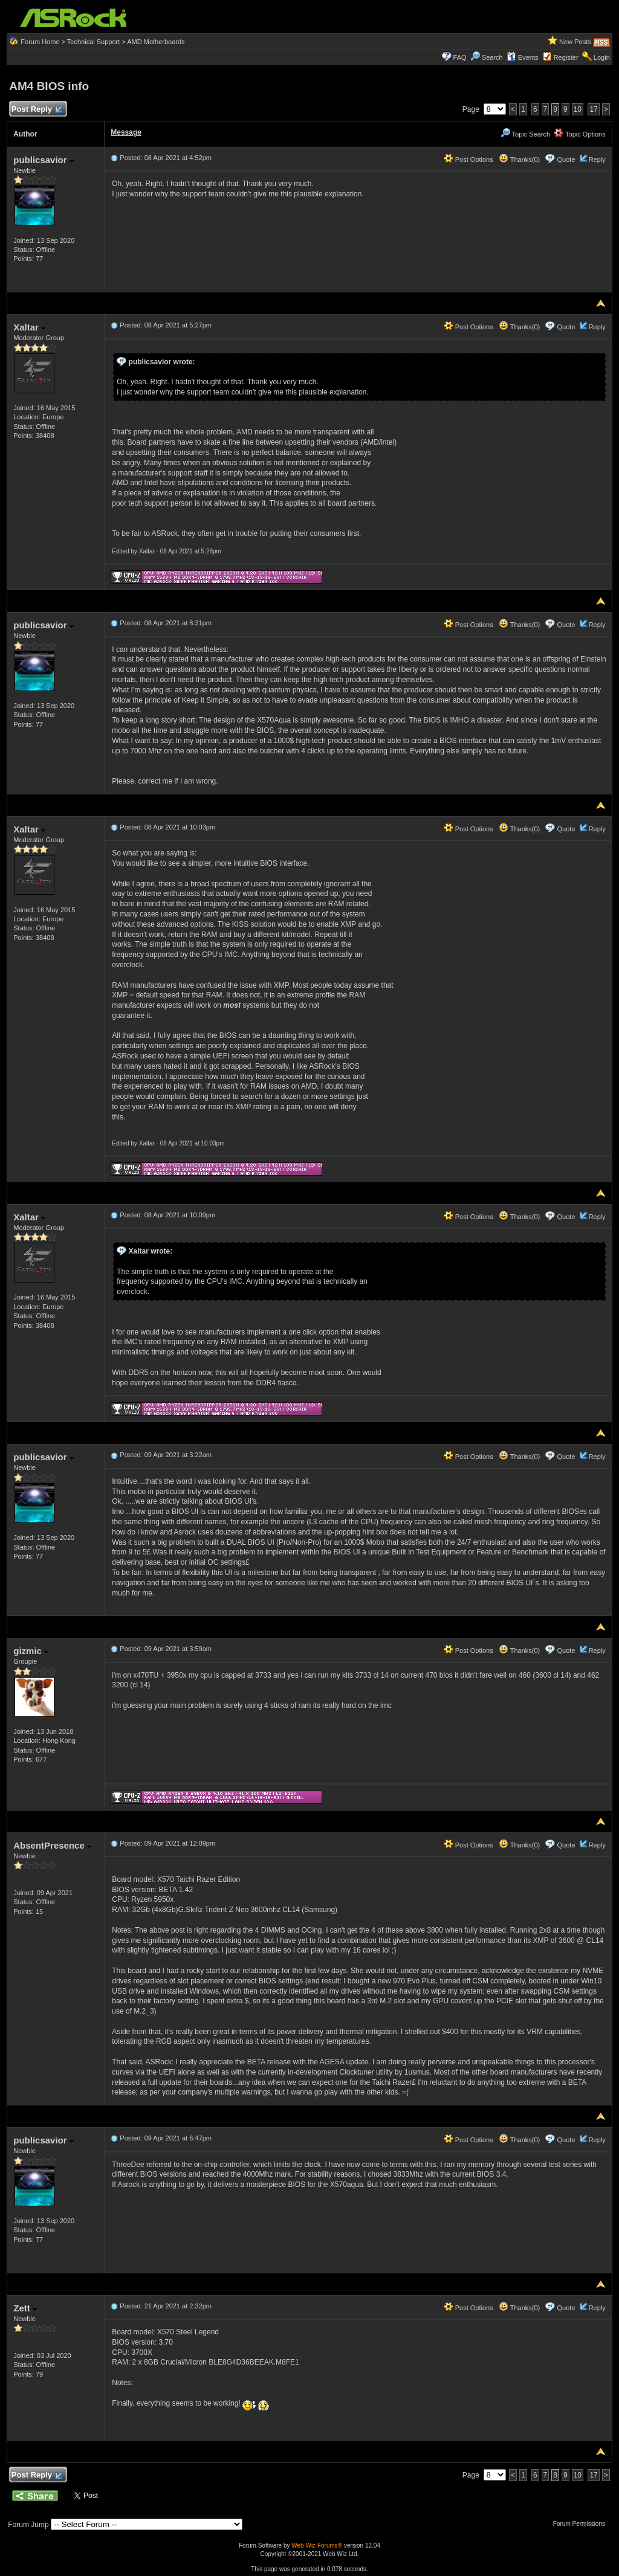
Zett (25, 2308)
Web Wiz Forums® (316, 2545)
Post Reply (36, 110)
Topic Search (525, 134)
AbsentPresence (52, 1845)
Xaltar (29, 327)
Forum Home (40, 41)
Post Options (468, 159)
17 (593, 109)
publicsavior (43, 160)
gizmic (30, 1651)
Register (566, 57)
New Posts (575, 41)
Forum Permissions (582, 2523)
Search (492, 57)
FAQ (460, 57)
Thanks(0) (519, 159)
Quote (566, 159)
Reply (597, 159)
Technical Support (93, 41)
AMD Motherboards (155, 41)
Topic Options (580, 134)
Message (126, 132)
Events (523, 57)
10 (578, 109)
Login (602, 57)
